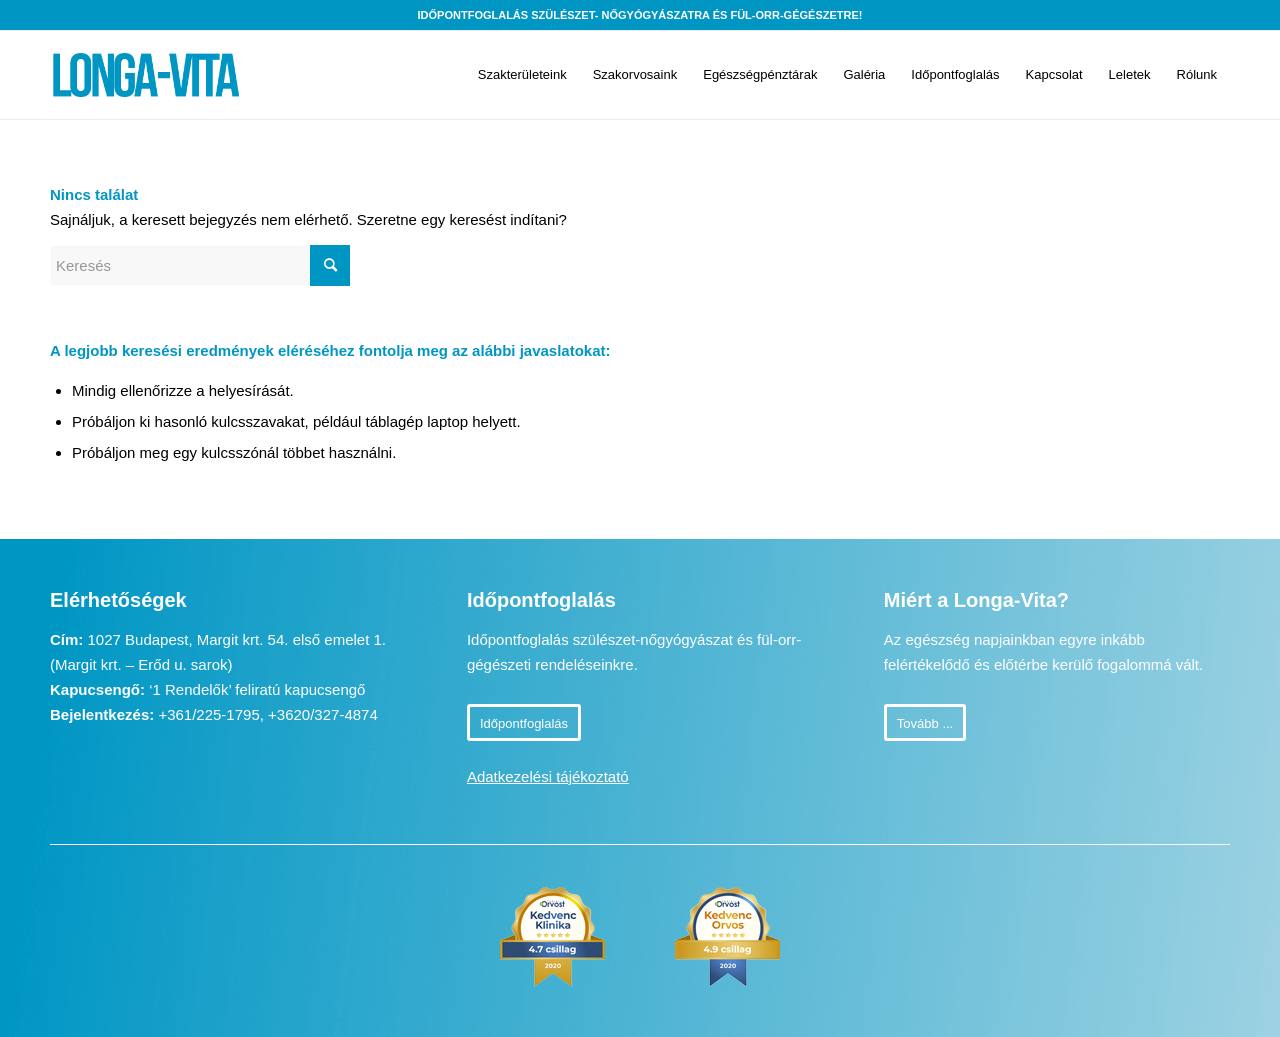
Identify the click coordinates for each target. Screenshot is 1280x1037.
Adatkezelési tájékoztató (548, 776)
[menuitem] (522, 75)
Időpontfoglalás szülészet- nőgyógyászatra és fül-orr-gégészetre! (640, 15)
